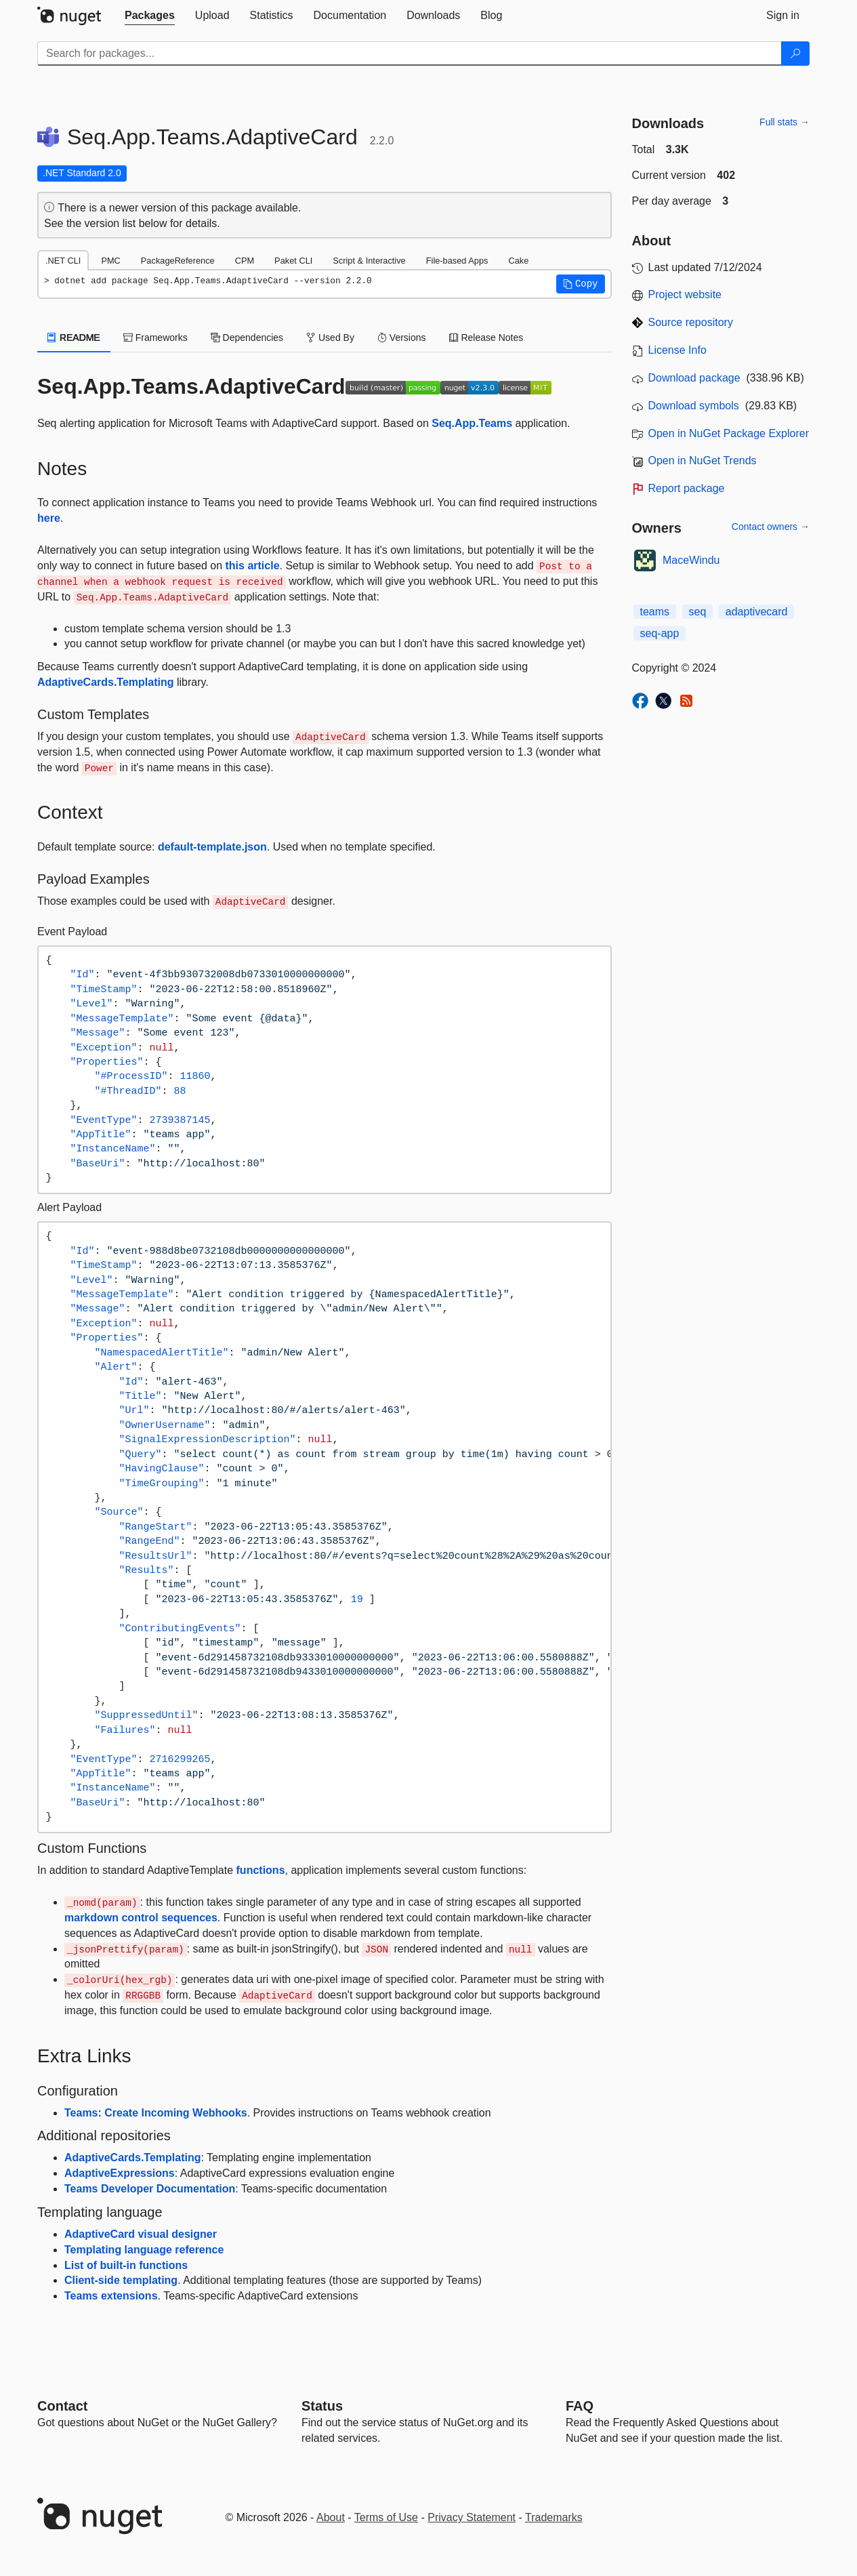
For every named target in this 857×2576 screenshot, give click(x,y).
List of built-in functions (126, 2265)
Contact (62, 2405)
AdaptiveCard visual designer (140, 2234)
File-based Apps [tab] (457, 260)
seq (698, 611)
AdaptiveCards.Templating (105, 682)
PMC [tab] (110, 260)
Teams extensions (111, 2296)
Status (322, 2405)
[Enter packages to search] (409, 53)
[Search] (795, 53)
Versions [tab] (401, 337)
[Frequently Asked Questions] (579, 2405)
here (48, 518)
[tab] (149, 15)
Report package (686, 488)
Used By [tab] (330, 337)
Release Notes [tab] (486, 337)
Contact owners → (771, 526)
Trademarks (554, 2517)
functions (260, 1870)
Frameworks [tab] (155, 337)
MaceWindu (691, 560)
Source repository (690, 322)
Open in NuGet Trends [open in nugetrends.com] (702, 460)
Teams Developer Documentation (149, 2188)
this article (253, 565)
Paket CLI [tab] (293, 260)
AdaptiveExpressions (119, 2173)
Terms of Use (386, 2517)
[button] (580, 283)
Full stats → (784, 122)
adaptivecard (757, 611)
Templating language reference (144, 2249)
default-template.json (212, 847)
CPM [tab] (244, 260)
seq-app (660, 633)
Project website (685, 294)
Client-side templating (120, 2280)
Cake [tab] (518, 260)
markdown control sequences (140, 1917)
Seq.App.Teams (472, 423)
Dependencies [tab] (247, 337)
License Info (677, 350)
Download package (694, 378)
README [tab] (73, 337)
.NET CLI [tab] (63, 260)
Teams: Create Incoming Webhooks (155, 2113)
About (330, 2517)
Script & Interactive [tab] (369, 260)
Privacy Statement (471, 2517)
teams (655, 611)
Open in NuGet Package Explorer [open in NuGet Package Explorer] (728, 433)
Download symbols (693, 405)
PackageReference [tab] (178, 260)
